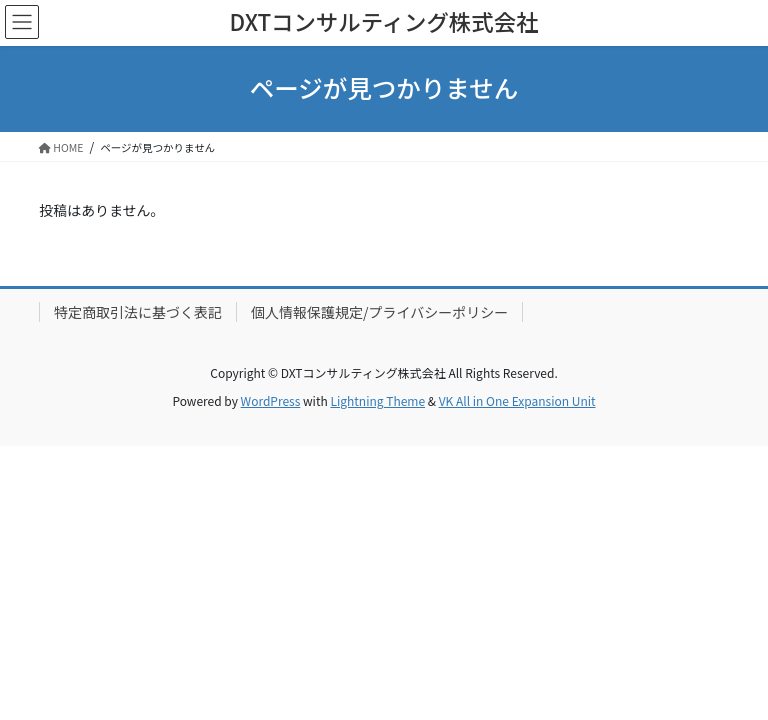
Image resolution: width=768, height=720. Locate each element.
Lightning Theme (377, 400)
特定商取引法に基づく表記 (138, 312)
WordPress (271, 400)
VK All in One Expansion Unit (517, 400)
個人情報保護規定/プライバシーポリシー (379, 312)
